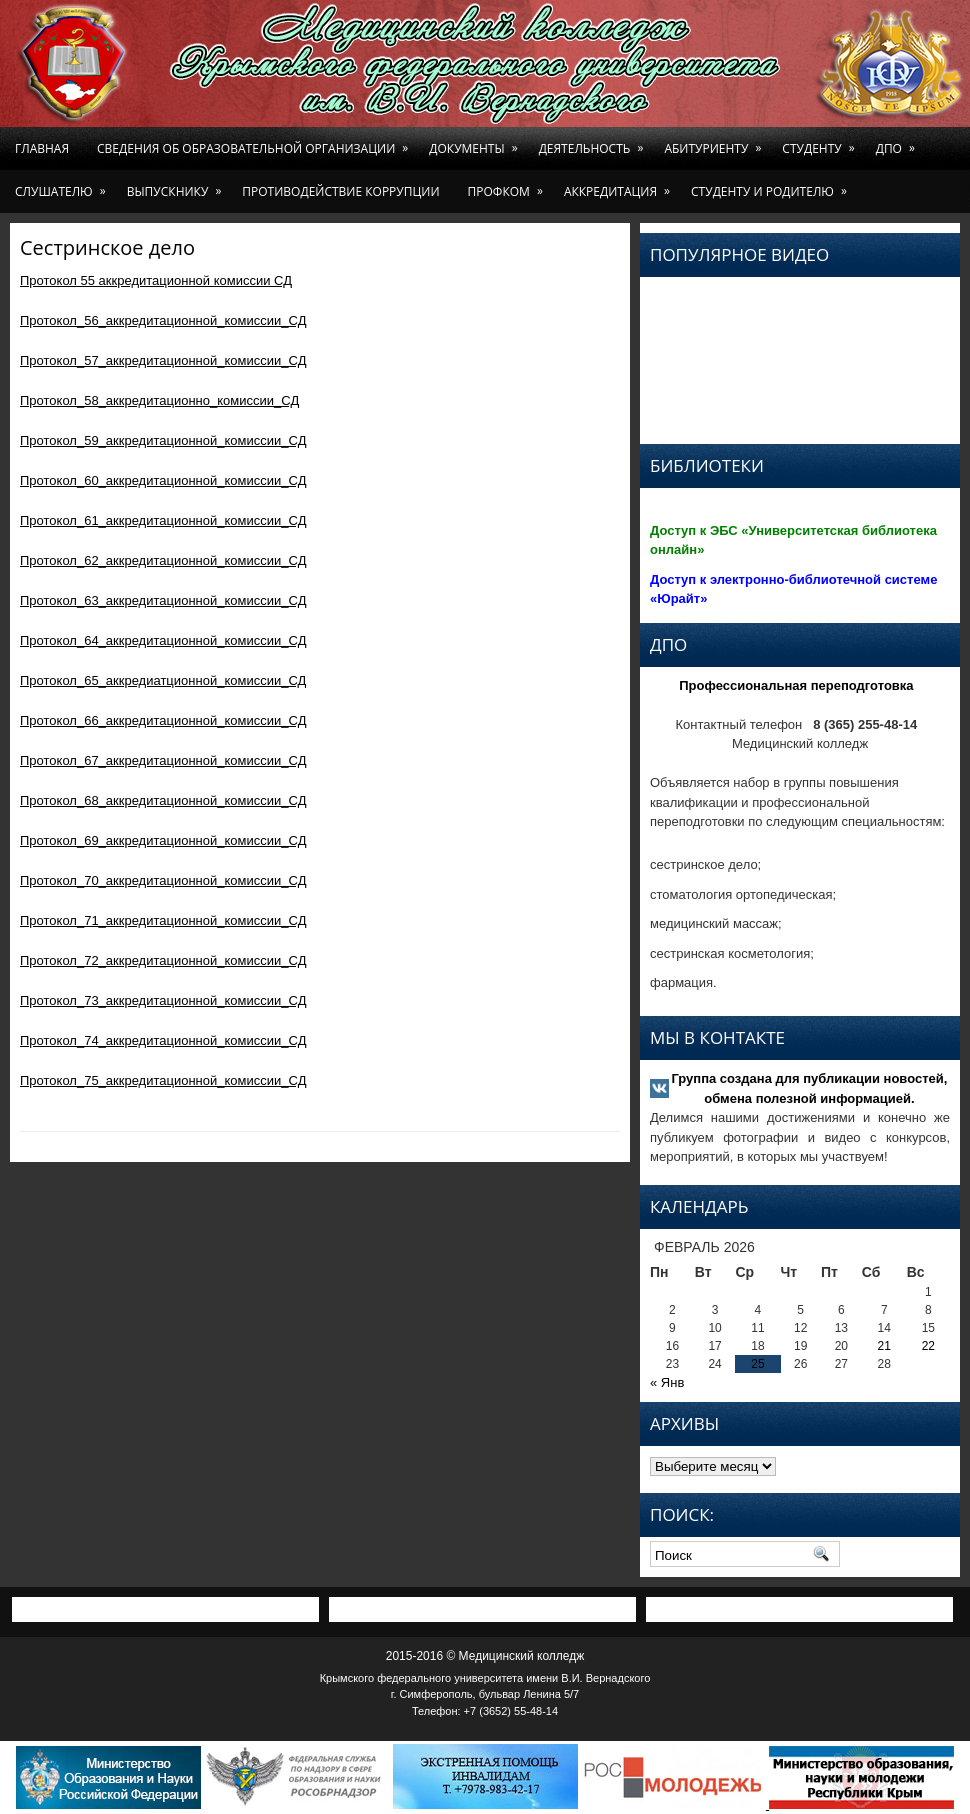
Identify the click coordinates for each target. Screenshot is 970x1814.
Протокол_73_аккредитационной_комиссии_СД (163, 1000)
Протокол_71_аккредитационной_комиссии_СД (163, 920)
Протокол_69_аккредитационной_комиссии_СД (163, 840)
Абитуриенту (716, 142)
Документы (476, 142)
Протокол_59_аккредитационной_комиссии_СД (163, 440)
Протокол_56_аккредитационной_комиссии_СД (163, 320)
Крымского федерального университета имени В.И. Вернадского (485, 1678)
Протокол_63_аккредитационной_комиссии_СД (163, 600)
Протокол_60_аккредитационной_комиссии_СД (163, 480)
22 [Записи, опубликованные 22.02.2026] (928, 1346)
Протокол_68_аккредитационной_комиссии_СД (163, 800)
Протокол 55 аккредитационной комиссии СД (156, 280)
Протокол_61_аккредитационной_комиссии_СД (163, 520)
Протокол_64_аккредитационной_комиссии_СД (163, 640)
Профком (509, 185)
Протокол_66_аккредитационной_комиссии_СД (163, 720)
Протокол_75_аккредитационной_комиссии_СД (163, 1080)
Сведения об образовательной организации (256, 142)
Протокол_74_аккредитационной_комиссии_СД (163, 1040)
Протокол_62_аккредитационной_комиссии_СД (163, 560)
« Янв (667, 1382)
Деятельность (595, 142)
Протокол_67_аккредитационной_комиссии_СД (163, 760)
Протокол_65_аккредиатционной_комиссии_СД (163, 680)
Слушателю (64, 185)
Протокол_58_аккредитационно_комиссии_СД (159, 400)
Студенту (821, 142)
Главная (42, 148)
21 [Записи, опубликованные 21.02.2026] (884, 1346)
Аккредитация (620, 185)
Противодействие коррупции (340, 191)
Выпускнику (178, 185)
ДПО (899, 142)
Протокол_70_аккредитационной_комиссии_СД (163, 880)
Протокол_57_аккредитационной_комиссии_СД (163, 360)
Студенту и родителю (772, 185)
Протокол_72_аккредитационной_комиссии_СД (163, 960)
